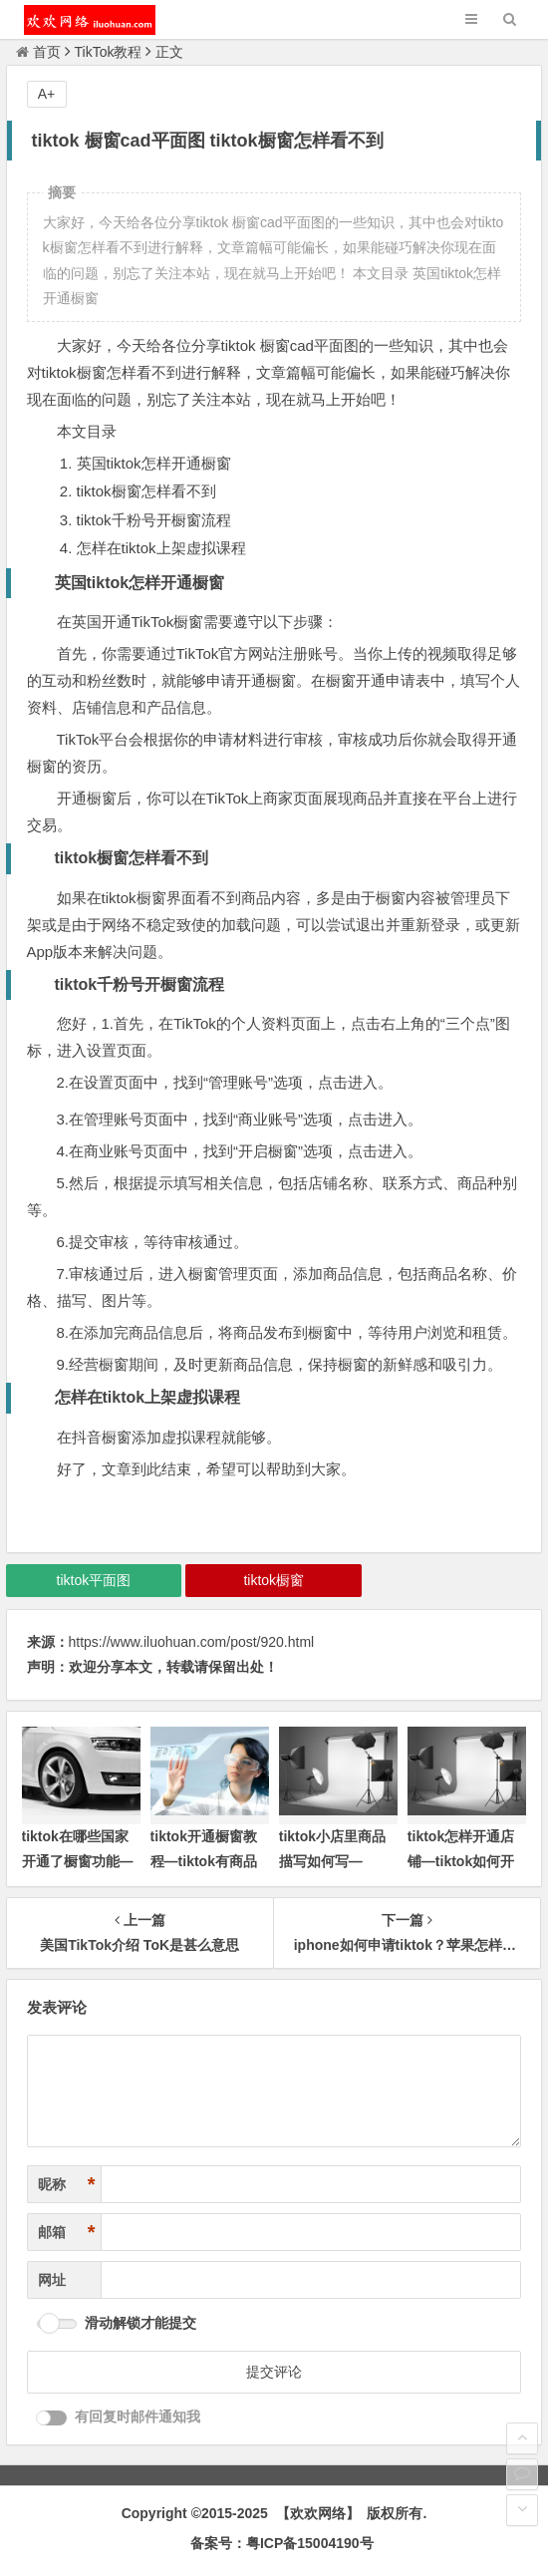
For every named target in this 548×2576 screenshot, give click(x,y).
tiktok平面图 (94, 1580)
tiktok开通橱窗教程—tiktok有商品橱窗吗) (203, 1861)
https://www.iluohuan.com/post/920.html (192, 1642)
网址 (52, 2280)
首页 (38, 52)
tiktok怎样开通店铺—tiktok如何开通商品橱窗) (461, 1861)
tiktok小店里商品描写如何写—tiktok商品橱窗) (332, 1861)
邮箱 (67, 2232)
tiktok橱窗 (273, 1580)
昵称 (67, 2184)
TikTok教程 (108, 52)
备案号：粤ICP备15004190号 (282, 2543)
